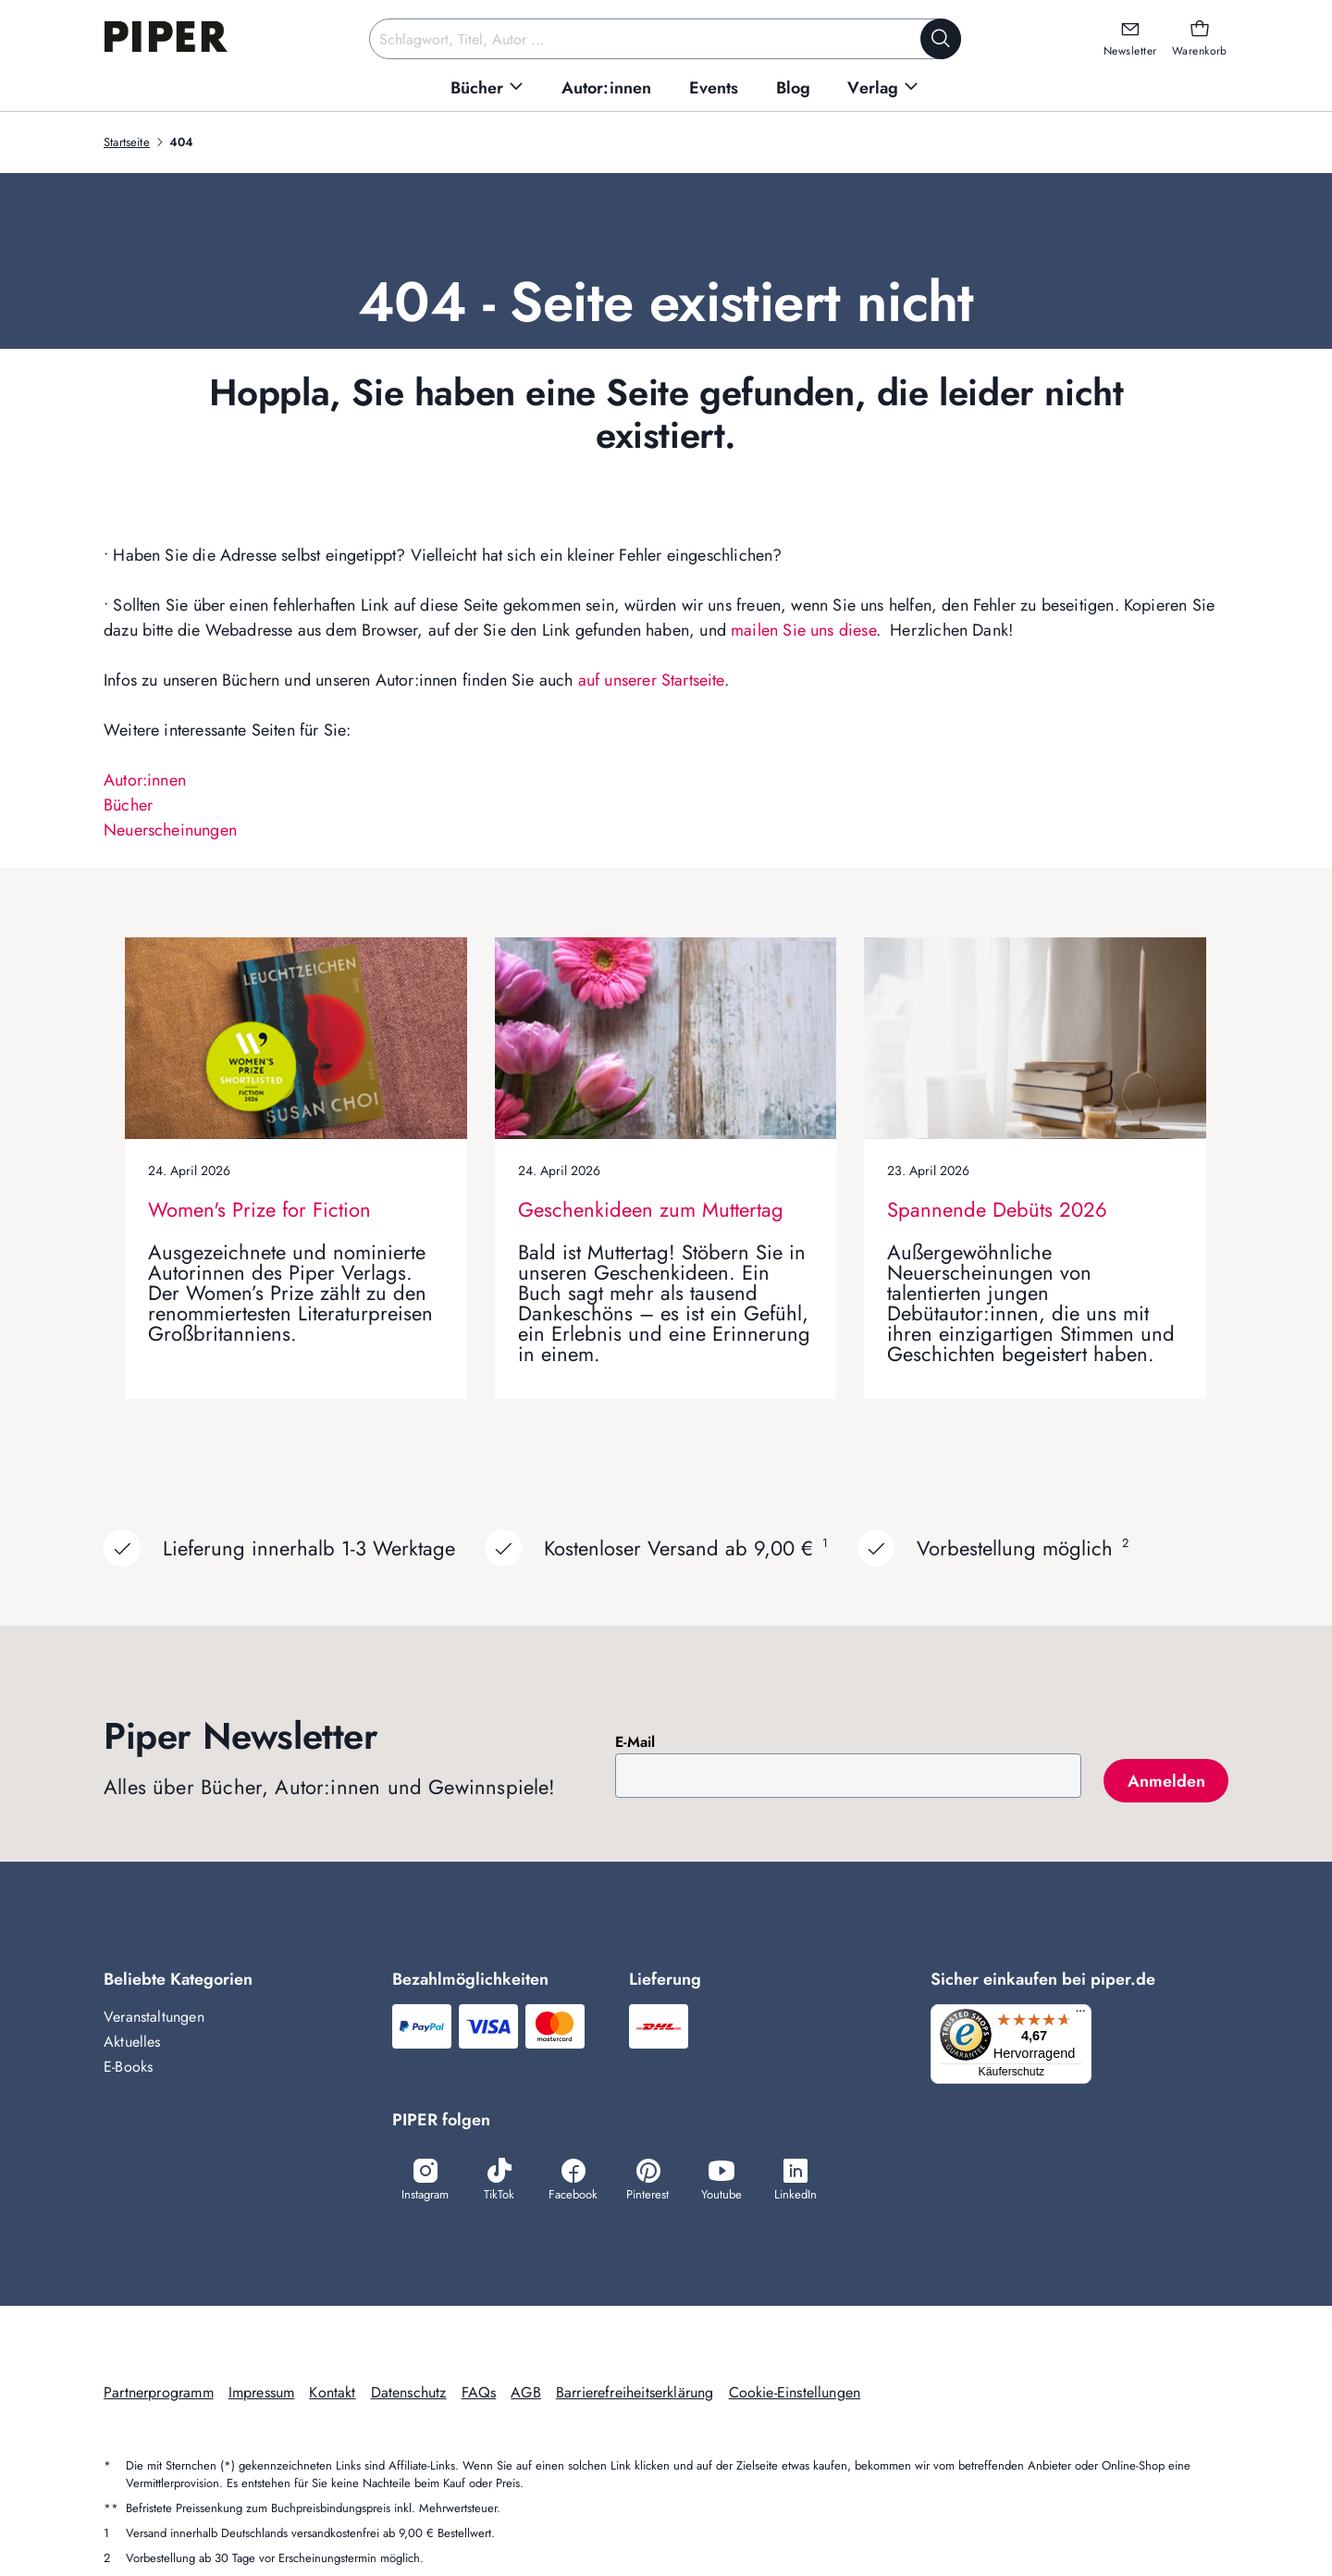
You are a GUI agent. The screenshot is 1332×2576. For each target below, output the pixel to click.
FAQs (479, 2394)
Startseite (127, 142)
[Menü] (1086, 2015)
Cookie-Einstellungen (795, 2394)
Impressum (261, 2394)
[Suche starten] (940, 39)
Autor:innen (145, 780)
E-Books (128, 2066)
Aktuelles (132, 2041)
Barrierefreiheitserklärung (635, 2394)
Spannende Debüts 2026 (997, 1209)
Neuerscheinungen (170, 830)
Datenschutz (409, 2394)
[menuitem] (487, 88)
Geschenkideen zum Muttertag (650, 1209)
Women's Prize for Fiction (259, 1209)
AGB (526, 2394)
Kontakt (332, 2394)
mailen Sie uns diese (803, 630)
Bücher (128, 805)
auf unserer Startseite (651, 680)
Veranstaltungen (154, 2016)
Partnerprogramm (159, 2394)
